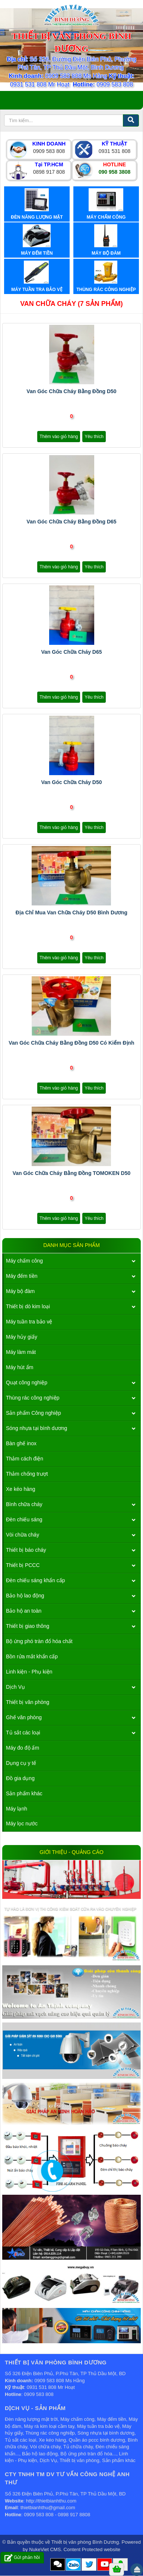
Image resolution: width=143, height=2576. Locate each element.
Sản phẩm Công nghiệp (33, 1413)
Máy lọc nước (22, 1823)
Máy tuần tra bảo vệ (29, 1322)
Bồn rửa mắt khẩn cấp (32, 1656)
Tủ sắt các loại (23, 1733)
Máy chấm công (24, 1261)
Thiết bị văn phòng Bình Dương (85, 2542)
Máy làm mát (21, 1352)
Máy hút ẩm (19, 1367)
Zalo (74, 2564)
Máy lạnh (16, 1809)
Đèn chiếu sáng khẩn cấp (35, 1580)
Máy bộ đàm (20, 1291)
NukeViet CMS (45, 2549)
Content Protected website (92, 2549)
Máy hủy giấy (21, 1337)
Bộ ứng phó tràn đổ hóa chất (39, 1641)
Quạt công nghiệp (26, 1382)
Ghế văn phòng (24, 1717)
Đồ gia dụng (20, 1778)
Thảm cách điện (24, 1459)
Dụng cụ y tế (21, 1763)
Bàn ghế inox (21, 1443)
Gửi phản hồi (22, 2557)
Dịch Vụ (15, 1687)
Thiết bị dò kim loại (28, 1306)
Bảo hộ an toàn (23, 1611)
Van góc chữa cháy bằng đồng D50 (71, 391)
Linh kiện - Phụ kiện (29, 1672)
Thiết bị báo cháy (26, 1550)
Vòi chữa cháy (22, 1535)
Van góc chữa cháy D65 (71, 652)
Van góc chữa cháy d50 (71, 782)
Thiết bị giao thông (27, 1626)
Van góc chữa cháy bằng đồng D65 (71, 522)
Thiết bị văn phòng (27, 1702)
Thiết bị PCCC (23, 1565)
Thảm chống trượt (27, 1474)
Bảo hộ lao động (25, 1596)
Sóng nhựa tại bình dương (36, 1428)
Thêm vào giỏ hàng (58, 436)
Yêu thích (94, 436)
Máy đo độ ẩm (22, 1748)
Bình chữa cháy (24, 1504)
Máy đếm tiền (21, 1276)
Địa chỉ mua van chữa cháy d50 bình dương (71, 912)
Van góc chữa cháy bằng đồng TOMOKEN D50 (71, 1173)
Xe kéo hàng (20, 1489)
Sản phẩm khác (24, 1793)
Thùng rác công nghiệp (32, 1398)
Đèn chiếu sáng (24, 1519)
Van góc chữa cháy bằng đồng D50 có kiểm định (71, 1043)
